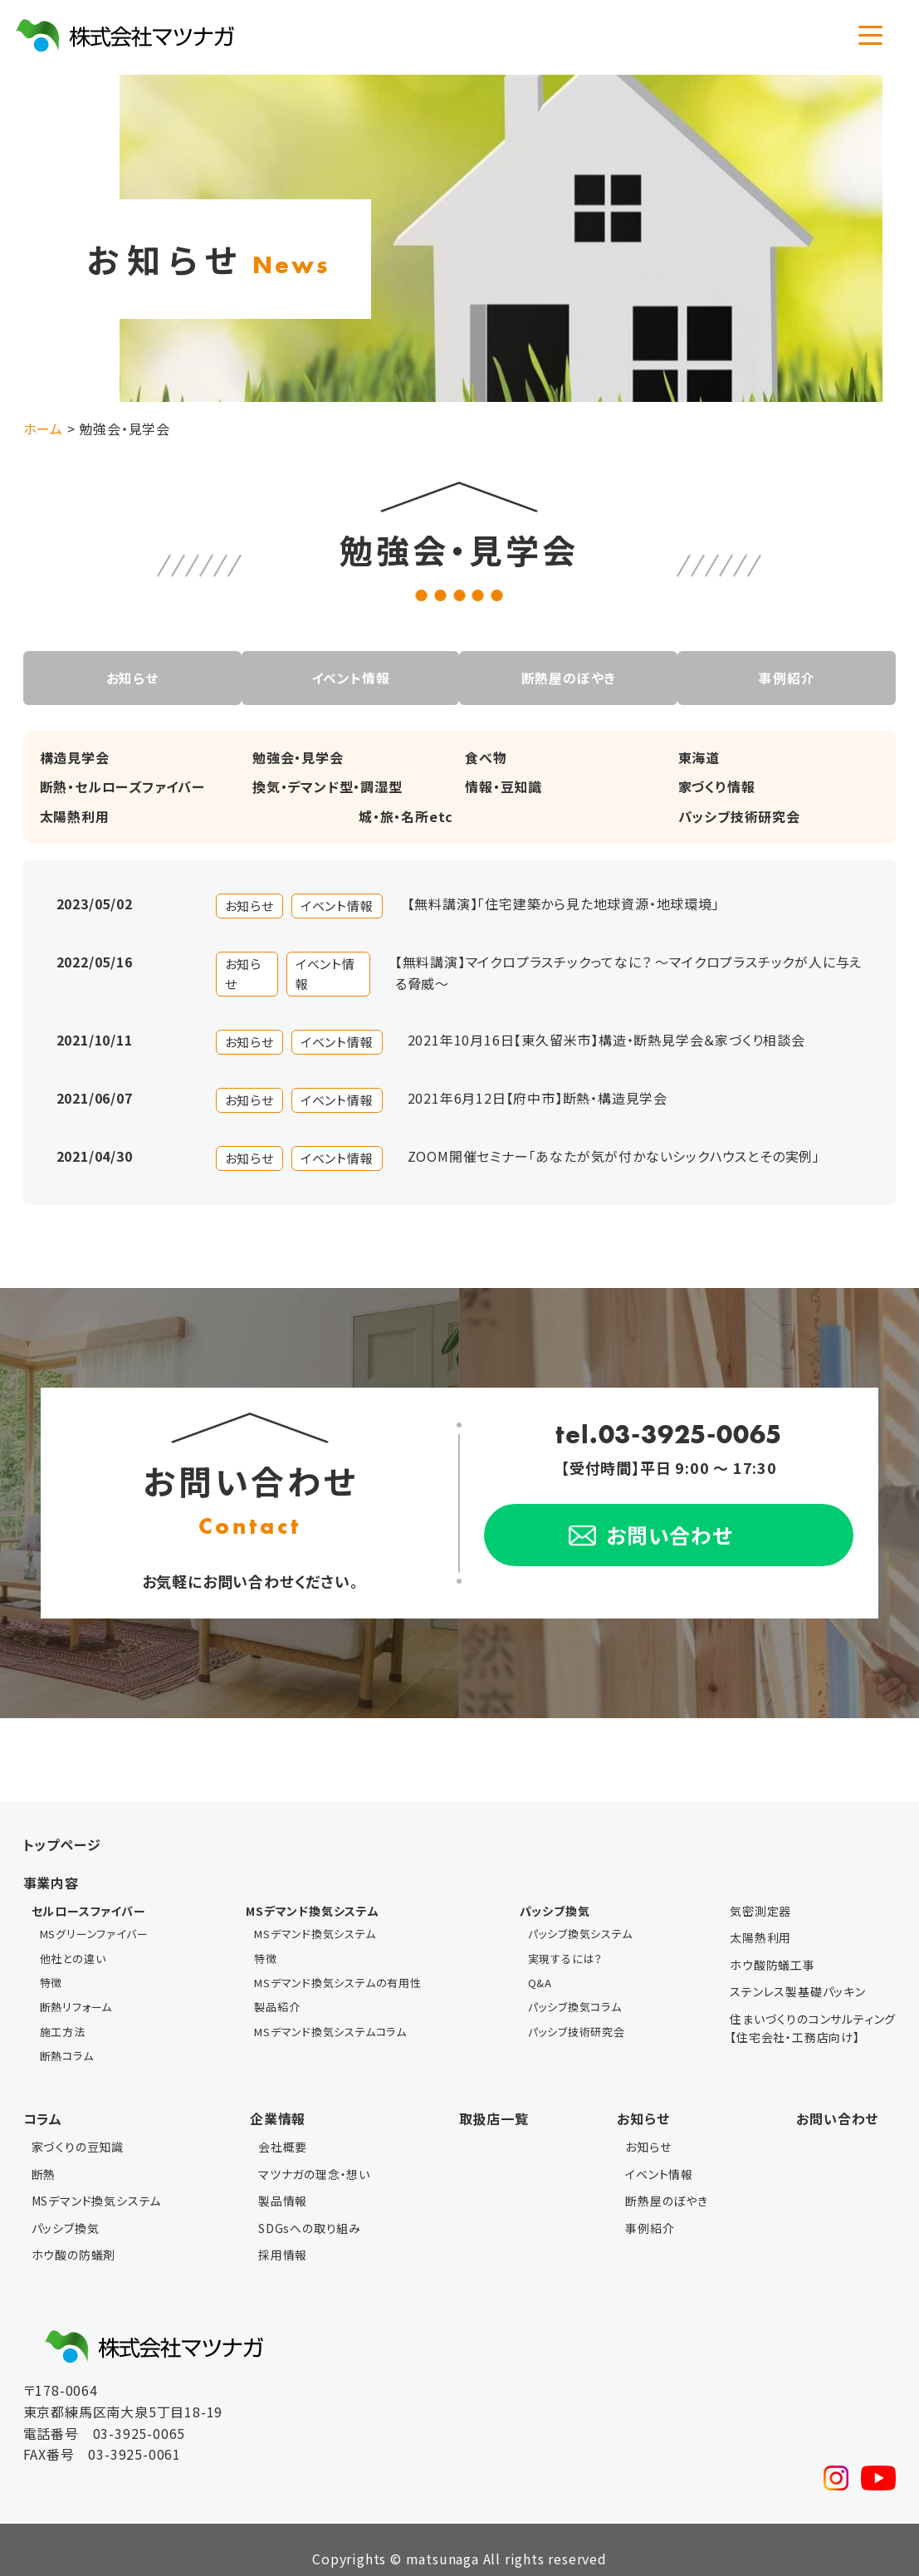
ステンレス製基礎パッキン (798, 1991)
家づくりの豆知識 (78, 2129)
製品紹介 (277, 1997)
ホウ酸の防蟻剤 (74, 2236)
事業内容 (51, 1882)
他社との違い (73, 1953)
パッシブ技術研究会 (739, 815)
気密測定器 (760, 1911)
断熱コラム (67, 2039)
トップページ (62, 1844)
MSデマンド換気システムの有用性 (338, 1975)
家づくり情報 (716, 786)
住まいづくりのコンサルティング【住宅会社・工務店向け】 (813, 2027)
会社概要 (282, 2129)
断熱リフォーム (76, 1997)
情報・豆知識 (503, 786)
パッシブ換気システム (580, 1932)
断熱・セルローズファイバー (122, 786)
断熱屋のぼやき (570, 678)
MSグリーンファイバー (94, 1932)
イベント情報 (349, 678)
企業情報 (278, 2100)
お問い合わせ (837, 2100)
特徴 (51, 1975)
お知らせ (127, 678)
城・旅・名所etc (406, 815)
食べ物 (485, 756)
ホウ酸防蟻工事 (772, 1964)
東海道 (699, 756)
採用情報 (282, 2236)
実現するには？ (566, 1953)
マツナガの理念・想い (314, 2155)
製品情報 (282, 2182)
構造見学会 (75, 756)
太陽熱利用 (75, 815)
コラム (42, 2100)
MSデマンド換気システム (315, 1932)
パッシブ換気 (66, 2209)
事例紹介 (791, 678)
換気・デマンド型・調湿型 (327, 786)
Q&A (540, 1975)
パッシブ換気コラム (575, 1997)
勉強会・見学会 (298, 756)
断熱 (44, 2155)
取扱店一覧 (494, 2100)
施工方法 (63, 2017)
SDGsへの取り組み (309, 2209)
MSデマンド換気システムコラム (330, 2017)
